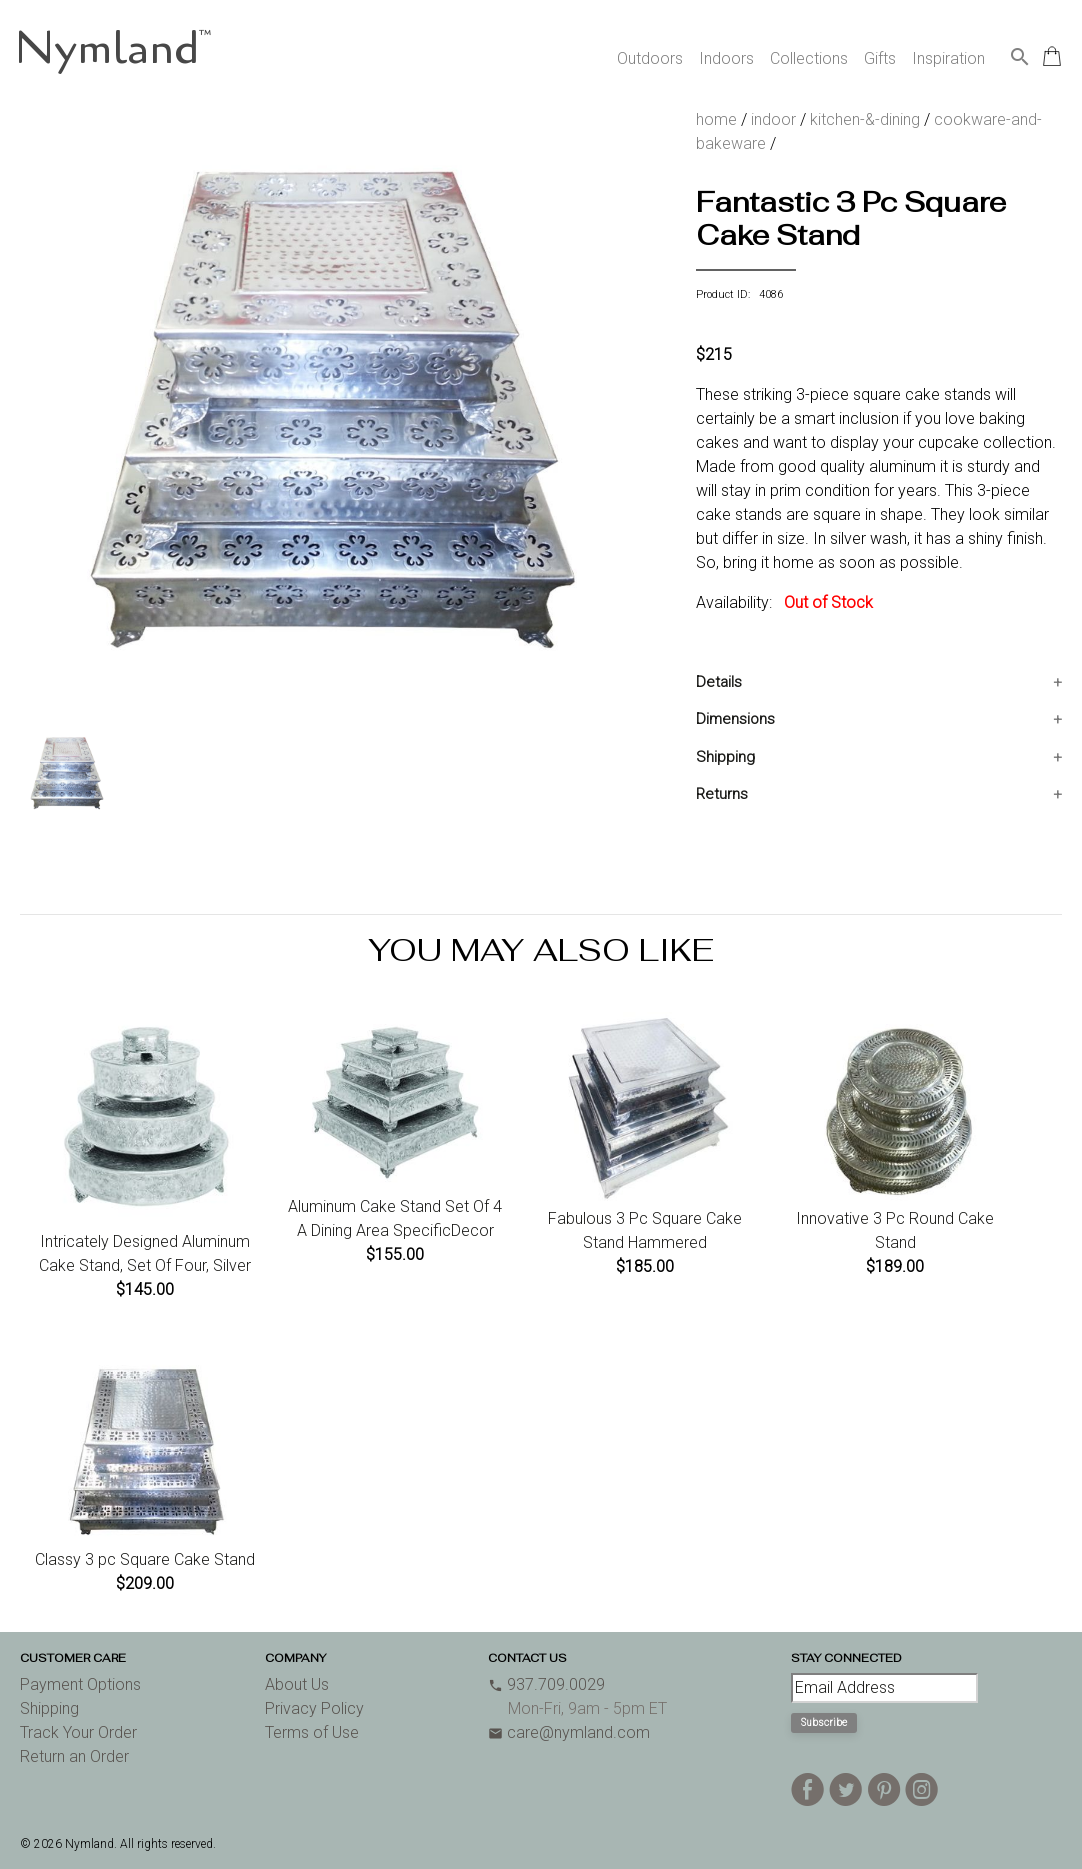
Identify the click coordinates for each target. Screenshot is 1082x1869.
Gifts (880, 58)
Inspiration (948, 58)
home (716, 119)
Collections (809, 58)
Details (719, 682)
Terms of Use (312, 1732)
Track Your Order (78, 1732)
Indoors (726, 58)
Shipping (725, 757)
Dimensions (735, 719)
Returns (722, 794)
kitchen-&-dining (865, 119)
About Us (297, 1684)
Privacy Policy (314, 1708)
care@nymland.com (569, 1732)
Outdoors (650, 58)
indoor (773, 119)
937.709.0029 (546, 1684)
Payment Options (80, 1684)
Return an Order (74, 1756)
